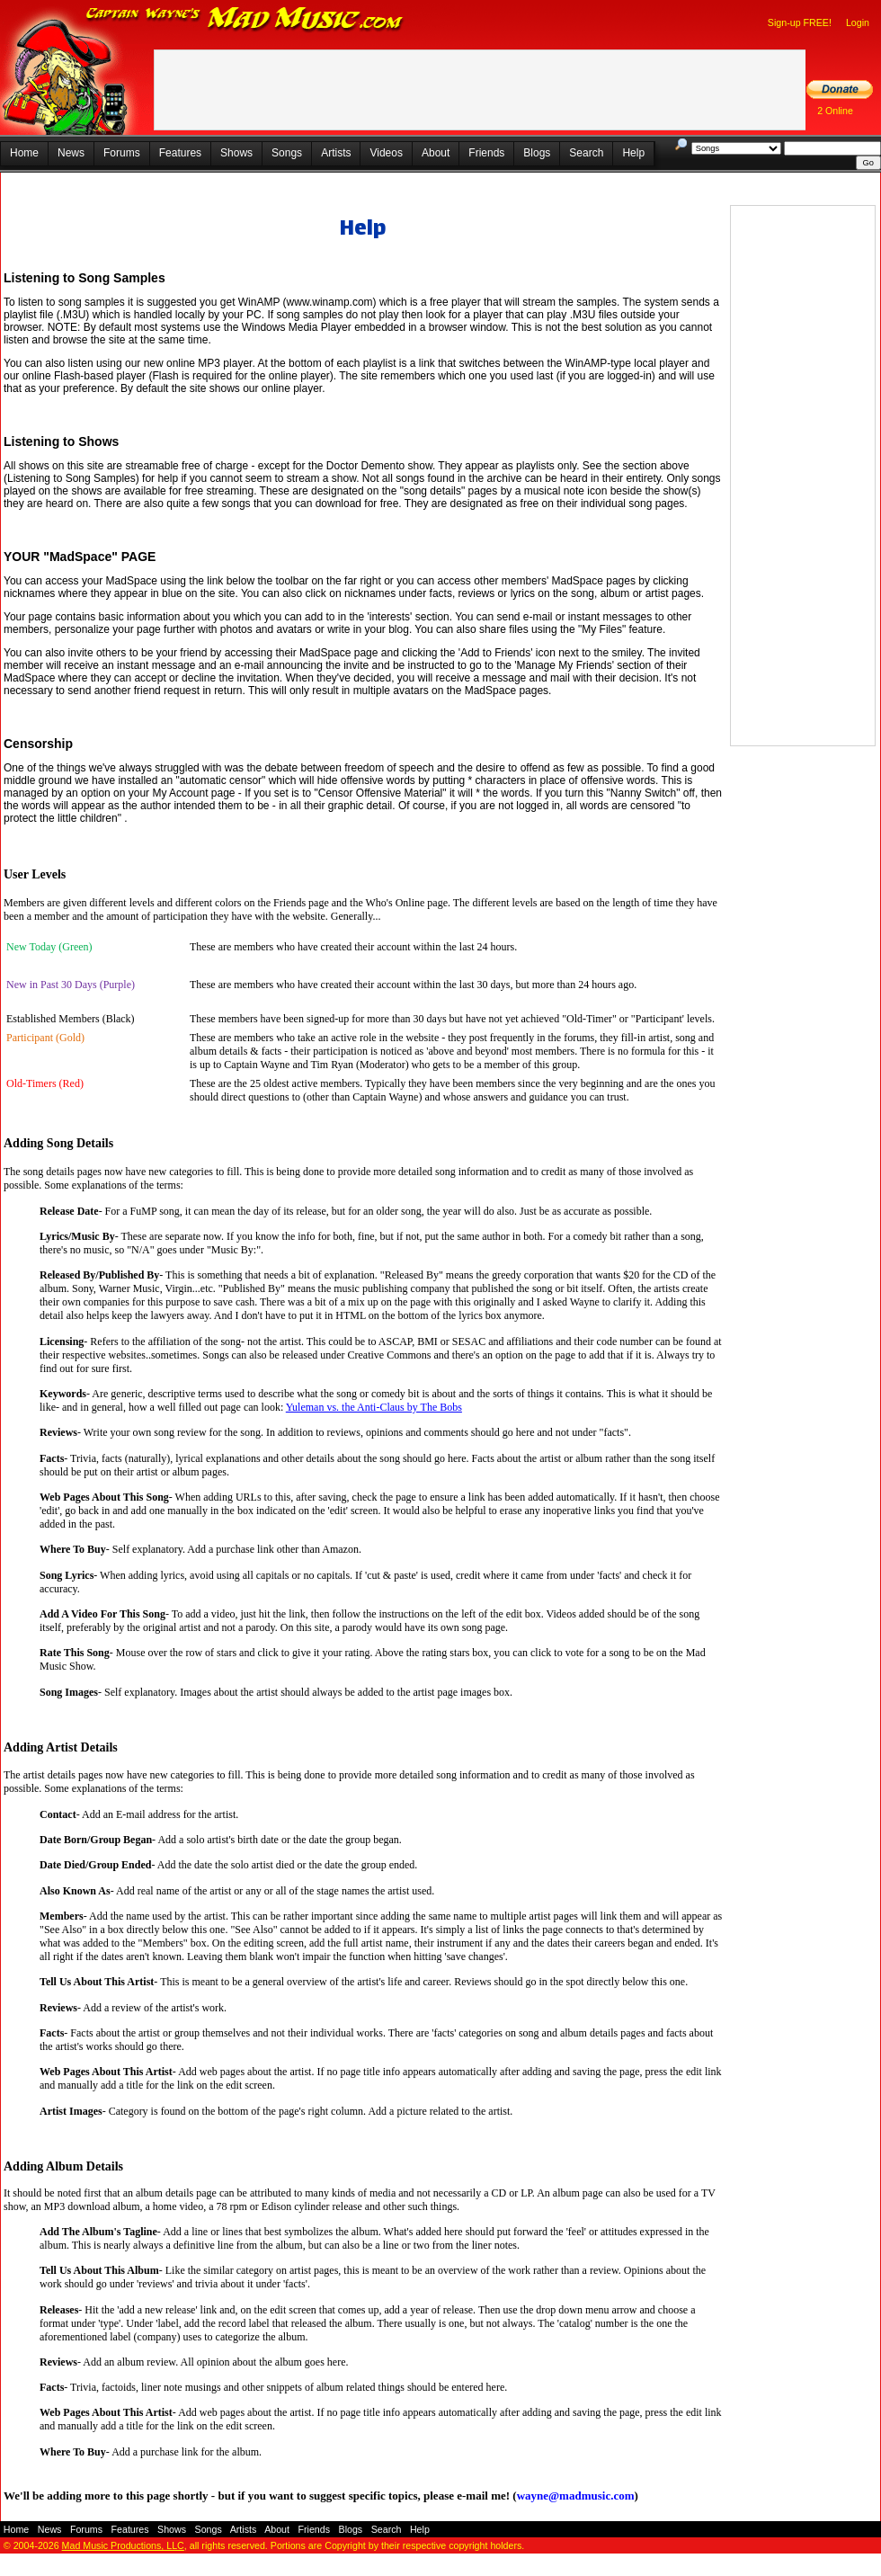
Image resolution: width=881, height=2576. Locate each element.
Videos (385, 153)
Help (633, 153)
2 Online (835, 110)
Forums (121, 153)
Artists (336, 153)
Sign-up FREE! (800, 22)
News (71, 153)
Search (586, 153)
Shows (236, 153)
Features (180, 153)
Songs (286, 153)
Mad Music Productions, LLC (123, 2545)
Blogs (536, 153)
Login (857, 22)
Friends (486, 153)
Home (24, 153)
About (435, 153)
